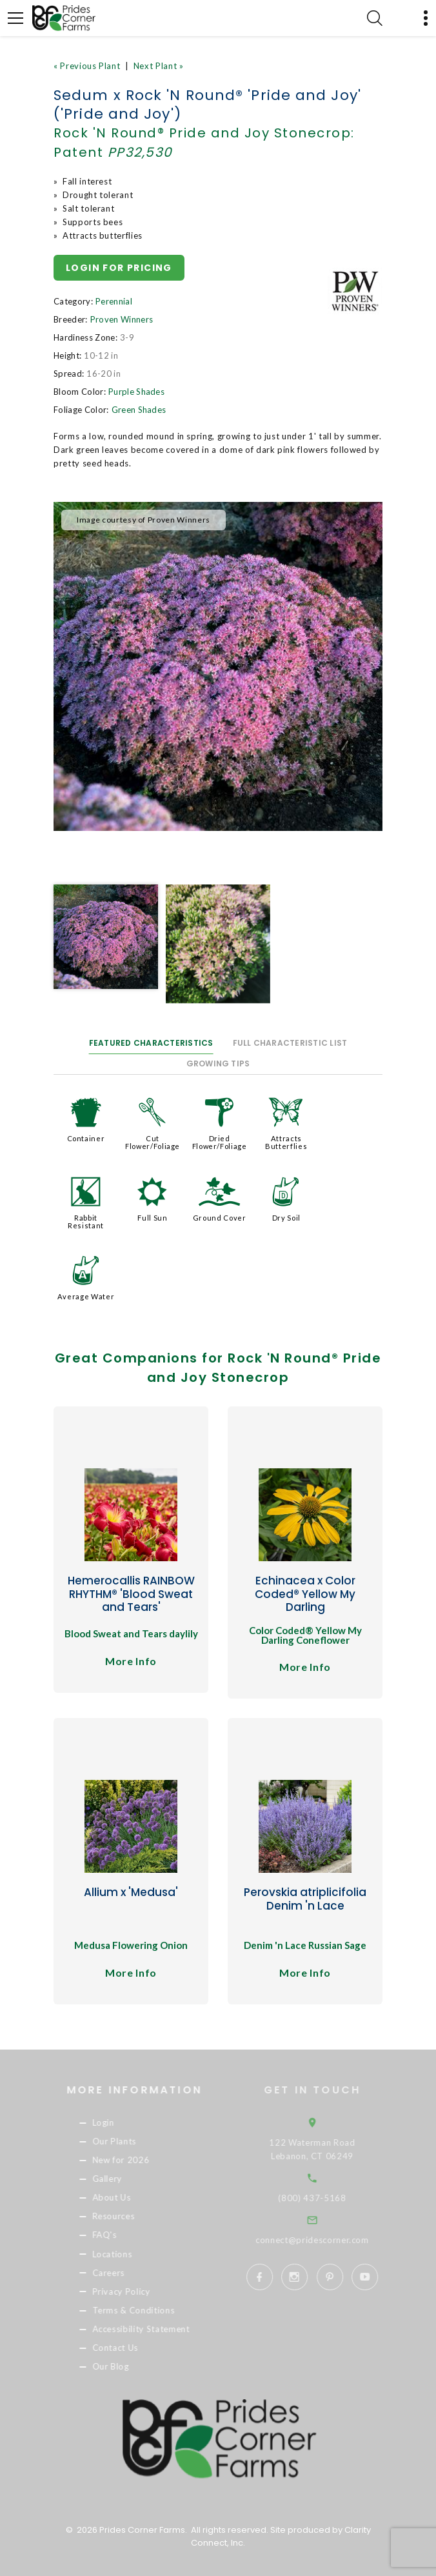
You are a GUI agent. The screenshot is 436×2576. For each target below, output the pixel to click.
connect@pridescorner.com (331, 2240)
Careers (125, 2273)
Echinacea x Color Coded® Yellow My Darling (305, 1594)
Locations (129, 2254)
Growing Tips (218, 1063)
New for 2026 (137, 2160)
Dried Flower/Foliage (219, 1142)
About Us (128, 2198)
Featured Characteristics (151, 1042)
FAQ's (121, 2235)
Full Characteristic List (290, 1042)
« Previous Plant (87, 66)
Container (86, 1138)
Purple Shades (136, 391)
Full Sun (152, 1217)
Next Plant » (159, 66)
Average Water (85, 1296)
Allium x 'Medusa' (131, 1892)
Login (120, 2122)
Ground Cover (219, 1217)
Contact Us (132, 2347)
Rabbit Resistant (86, 1221)
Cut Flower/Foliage (152, 1142)
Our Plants (131, 2141)
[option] (218, 666)
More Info (131, 1661)
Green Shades (139, 409)
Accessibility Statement (157, 2329)
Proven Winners (122, 319)
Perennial (113, 301)
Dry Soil (286, 1217)
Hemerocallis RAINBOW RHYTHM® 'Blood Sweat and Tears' (131, 1594)
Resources (130, 2217)
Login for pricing (119, 267)
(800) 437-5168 (330, 2198)
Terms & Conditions (150, 2310)
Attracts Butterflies (286, 1142)
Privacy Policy (138, 2291)
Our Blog (127, 2366)
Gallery (124, 2178)
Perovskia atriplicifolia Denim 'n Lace (305, 1898)
